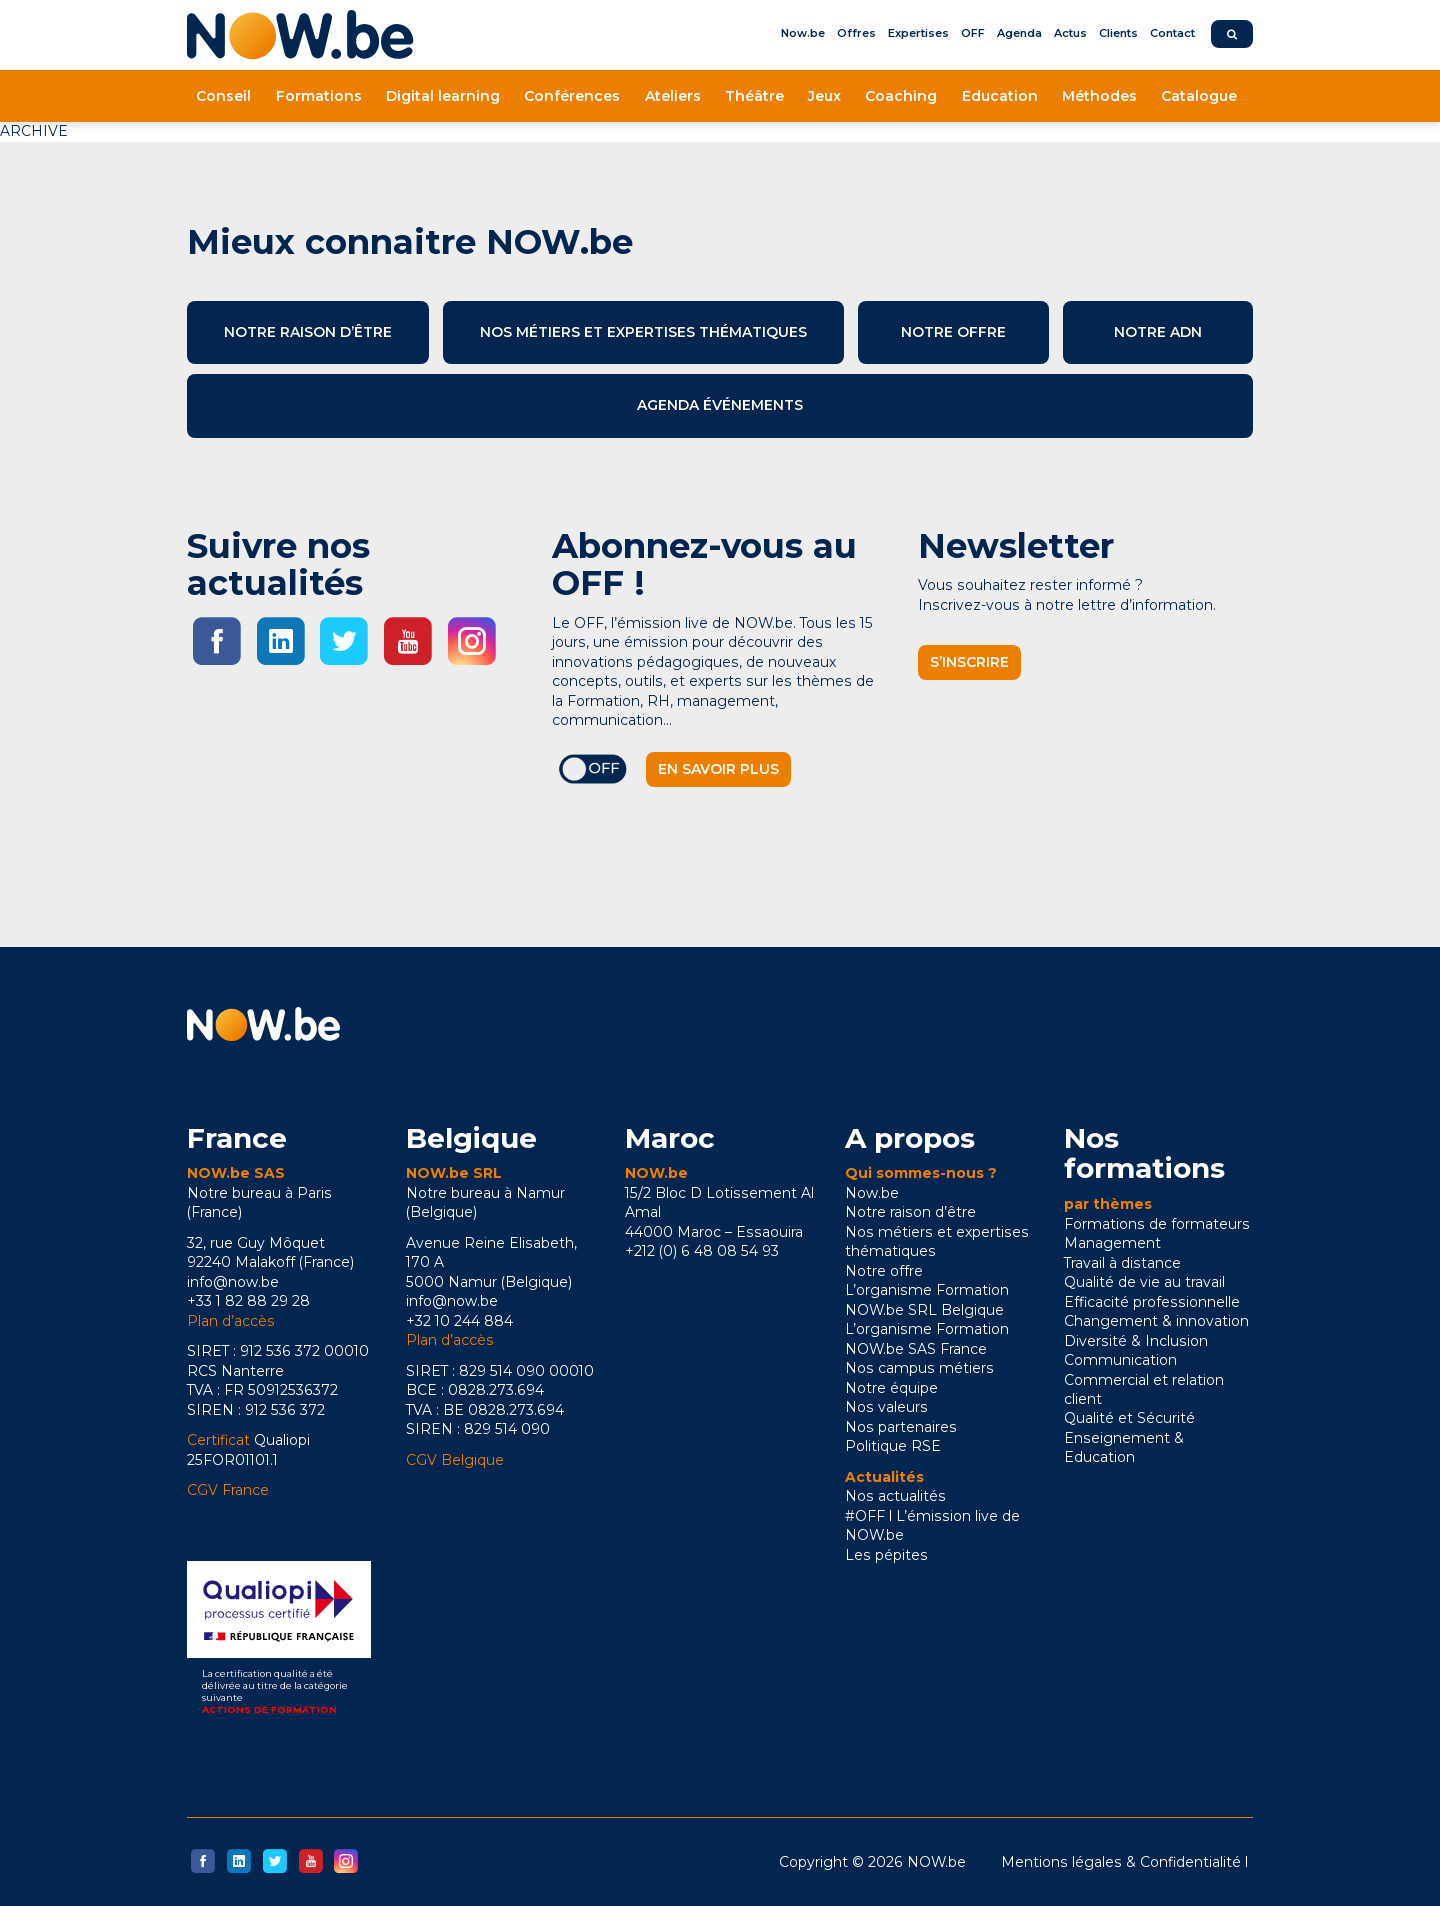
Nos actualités (895, 1496)
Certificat (218, 1440)
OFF (973, 33)
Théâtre (754, 96)
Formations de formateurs (1157, 1224)
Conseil (223, 96)
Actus (1070, 33)
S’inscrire (969, 662)
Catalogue (1199, 96)
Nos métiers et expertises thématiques (643, 332)
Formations (319, 96)
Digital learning (443, 96)
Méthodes (1099, 96)
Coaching (901, 96)
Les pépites (886, 1555)
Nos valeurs (886, 1407)
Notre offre (953, 332)
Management (1112, 1243)
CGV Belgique (455, 1460)
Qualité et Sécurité (1129, 1418)
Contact (1172, 33)
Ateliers (673, 96)
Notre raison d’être (308, 332)
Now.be (803, 33)
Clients (1118, 33)
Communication (1120, 1360)
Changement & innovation (1156, 1321)
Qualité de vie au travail (1144, 1282)
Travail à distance (1122, 1263)
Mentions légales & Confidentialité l (1124, 1862)
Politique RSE (893, 1446)
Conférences (572, 96)
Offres (856, 33)
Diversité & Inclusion (1136, 1341)
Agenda (1019, 33)
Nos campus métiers (919, 1368)
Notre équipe (891, 1388)
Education (1000, 96)
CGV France (228, 1490)
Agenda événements (720, 405)
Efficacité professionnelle (1152, 1302)
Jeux (824, 96)
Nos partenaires (901, 1427)
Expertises (918, 33)
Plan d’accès (231, 1321)
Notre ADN (1158, 332)
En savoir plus (718, 769)
